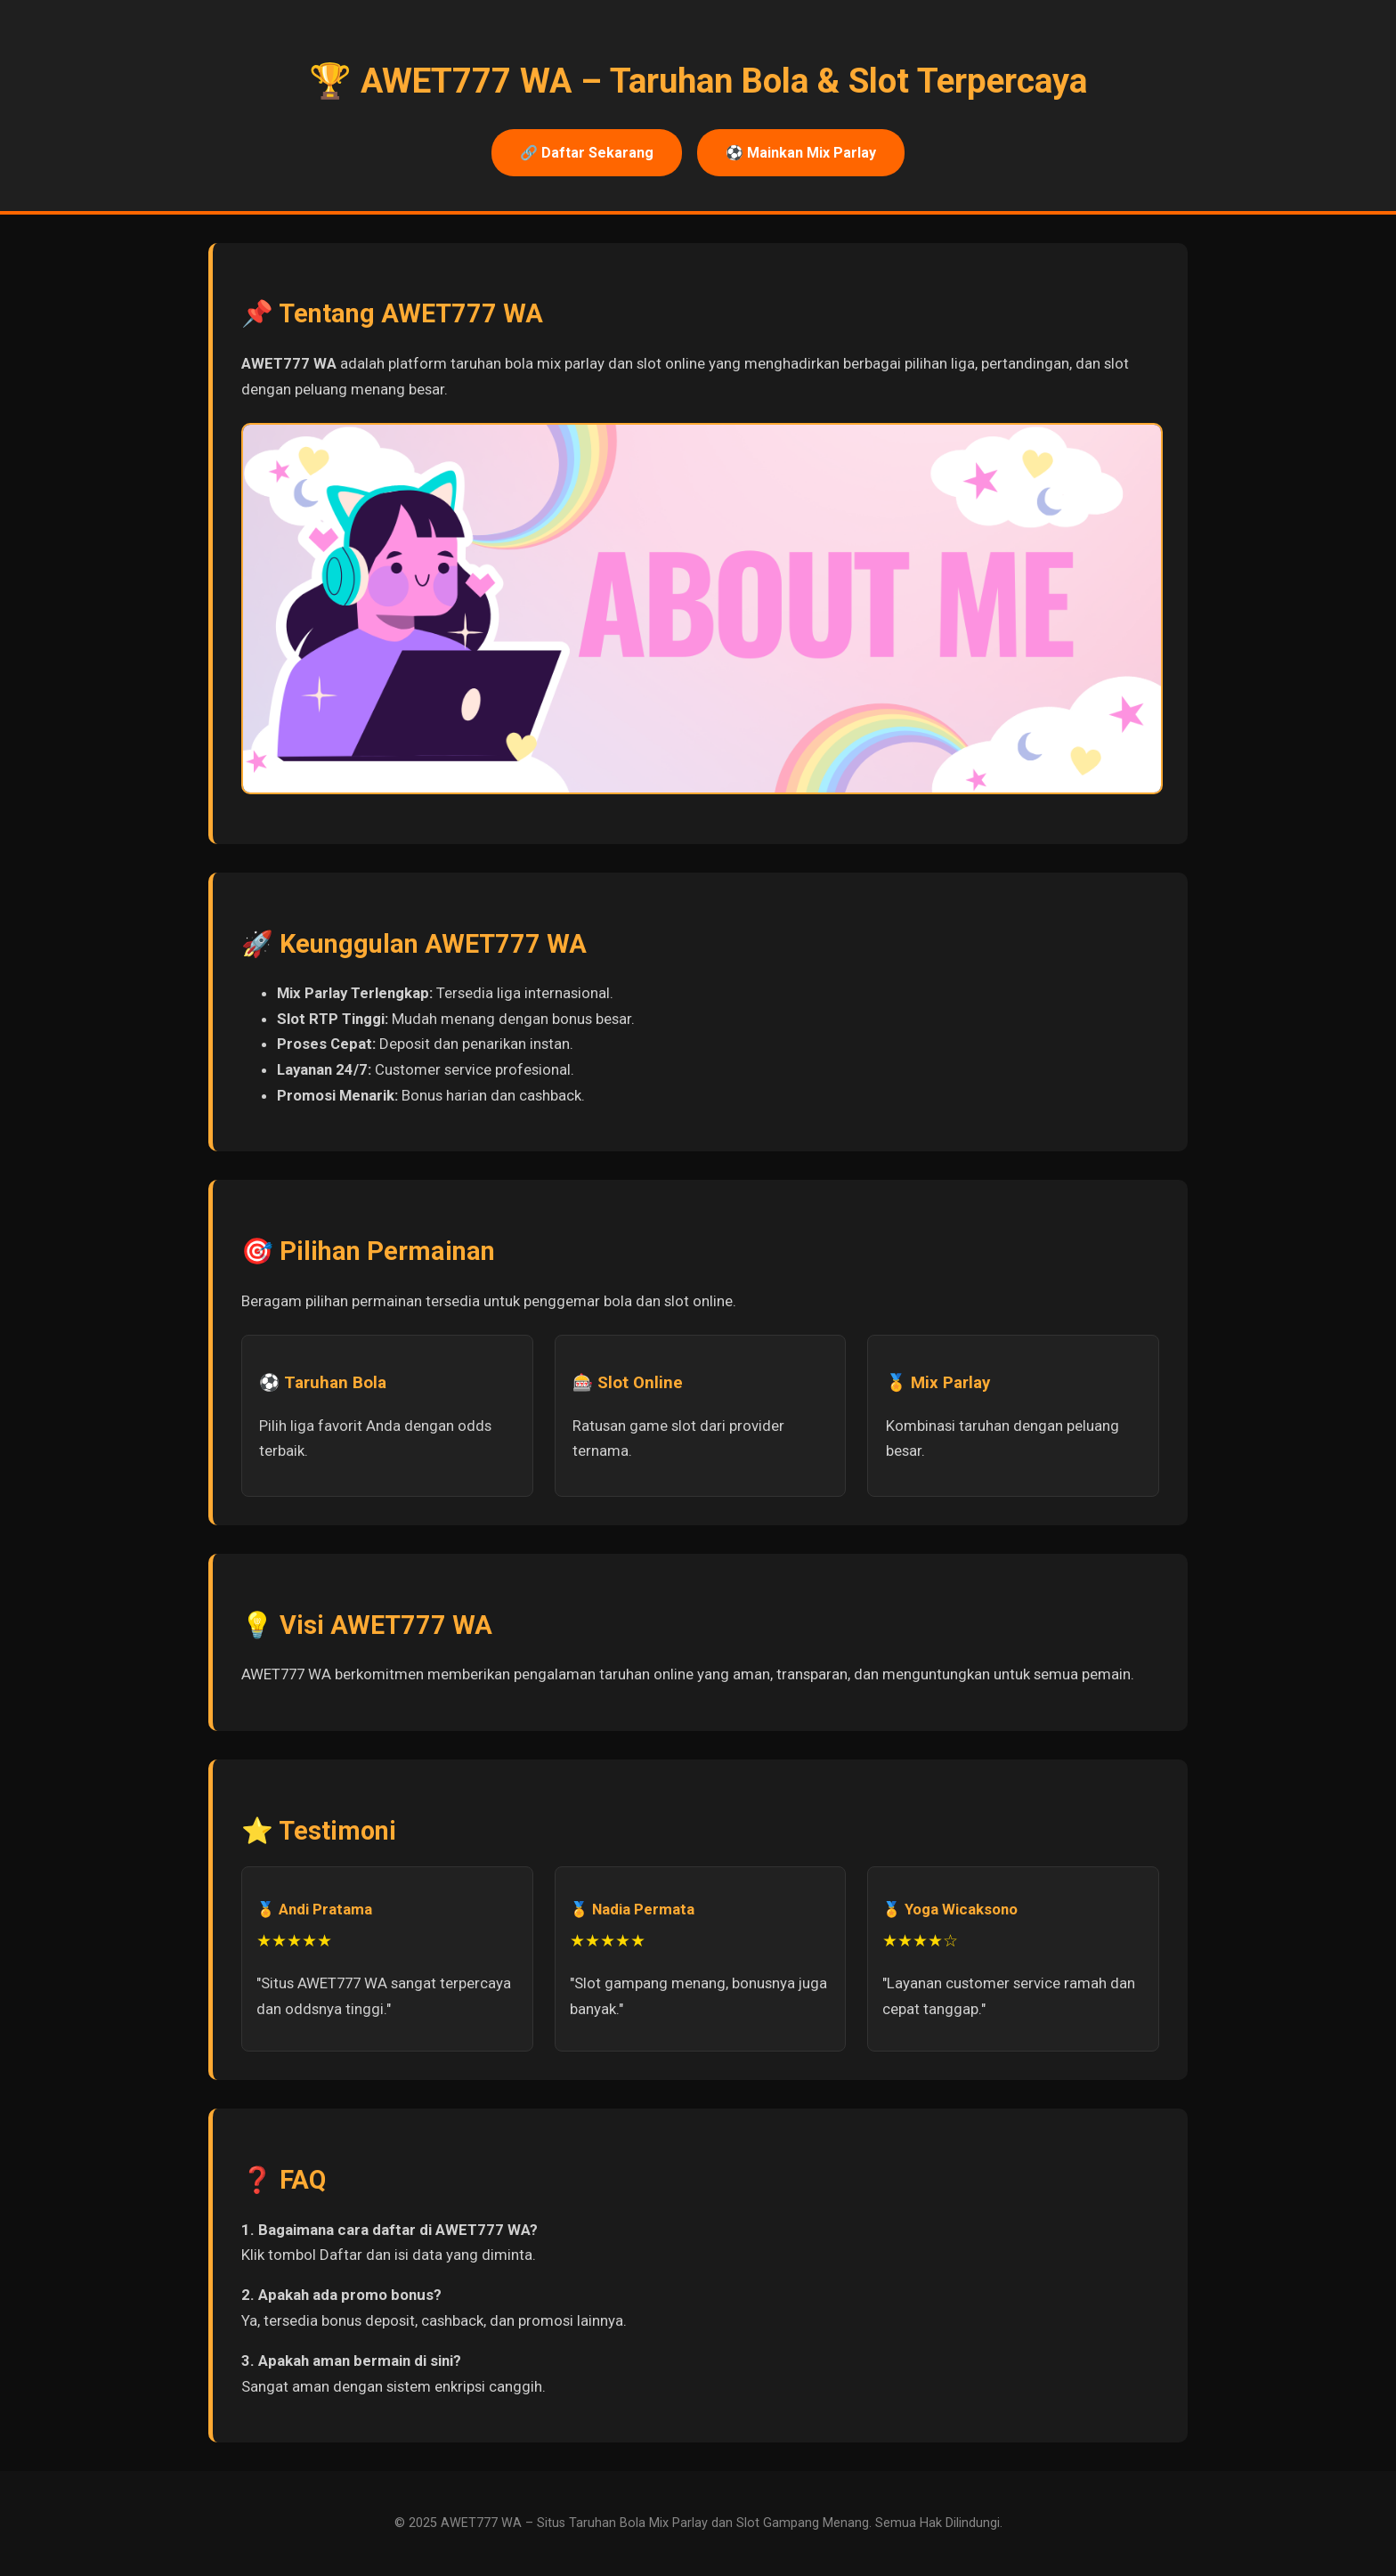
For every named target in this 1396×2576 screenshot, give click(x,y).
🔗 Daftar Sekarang (586, 152)
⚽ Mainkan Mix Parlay (801, 152)
